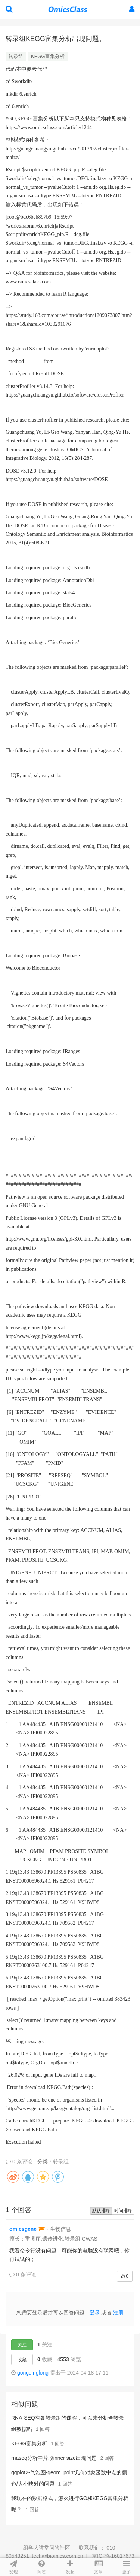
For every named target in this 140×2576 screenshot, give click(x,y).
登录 (95, 2312)
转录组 (16, 56)
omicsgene (23, 2229)
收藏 (22, 2359)
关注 (22, 2344)
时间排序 (123, 2210)
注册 (118, 2312)
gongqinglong (33, 2373)
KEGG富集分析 (48, 56)
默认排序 (101, 2210)
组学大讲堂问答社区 (46, 2548)
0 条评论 (19, 2162)
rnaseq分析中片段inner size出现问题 (54, 2458)
